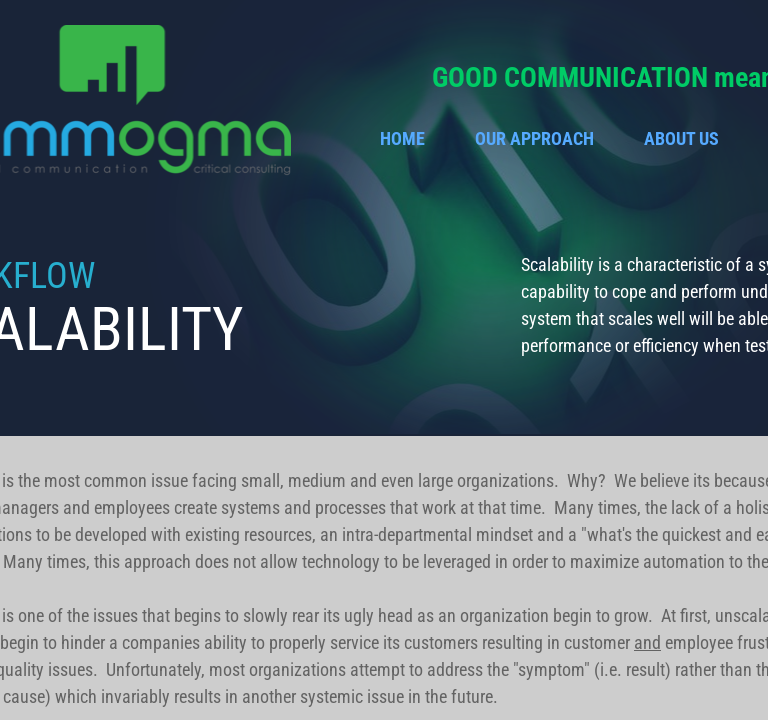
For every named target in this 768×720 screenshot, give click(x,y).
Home (402, 138)
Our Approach (534, 138)
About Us (681, 138)
